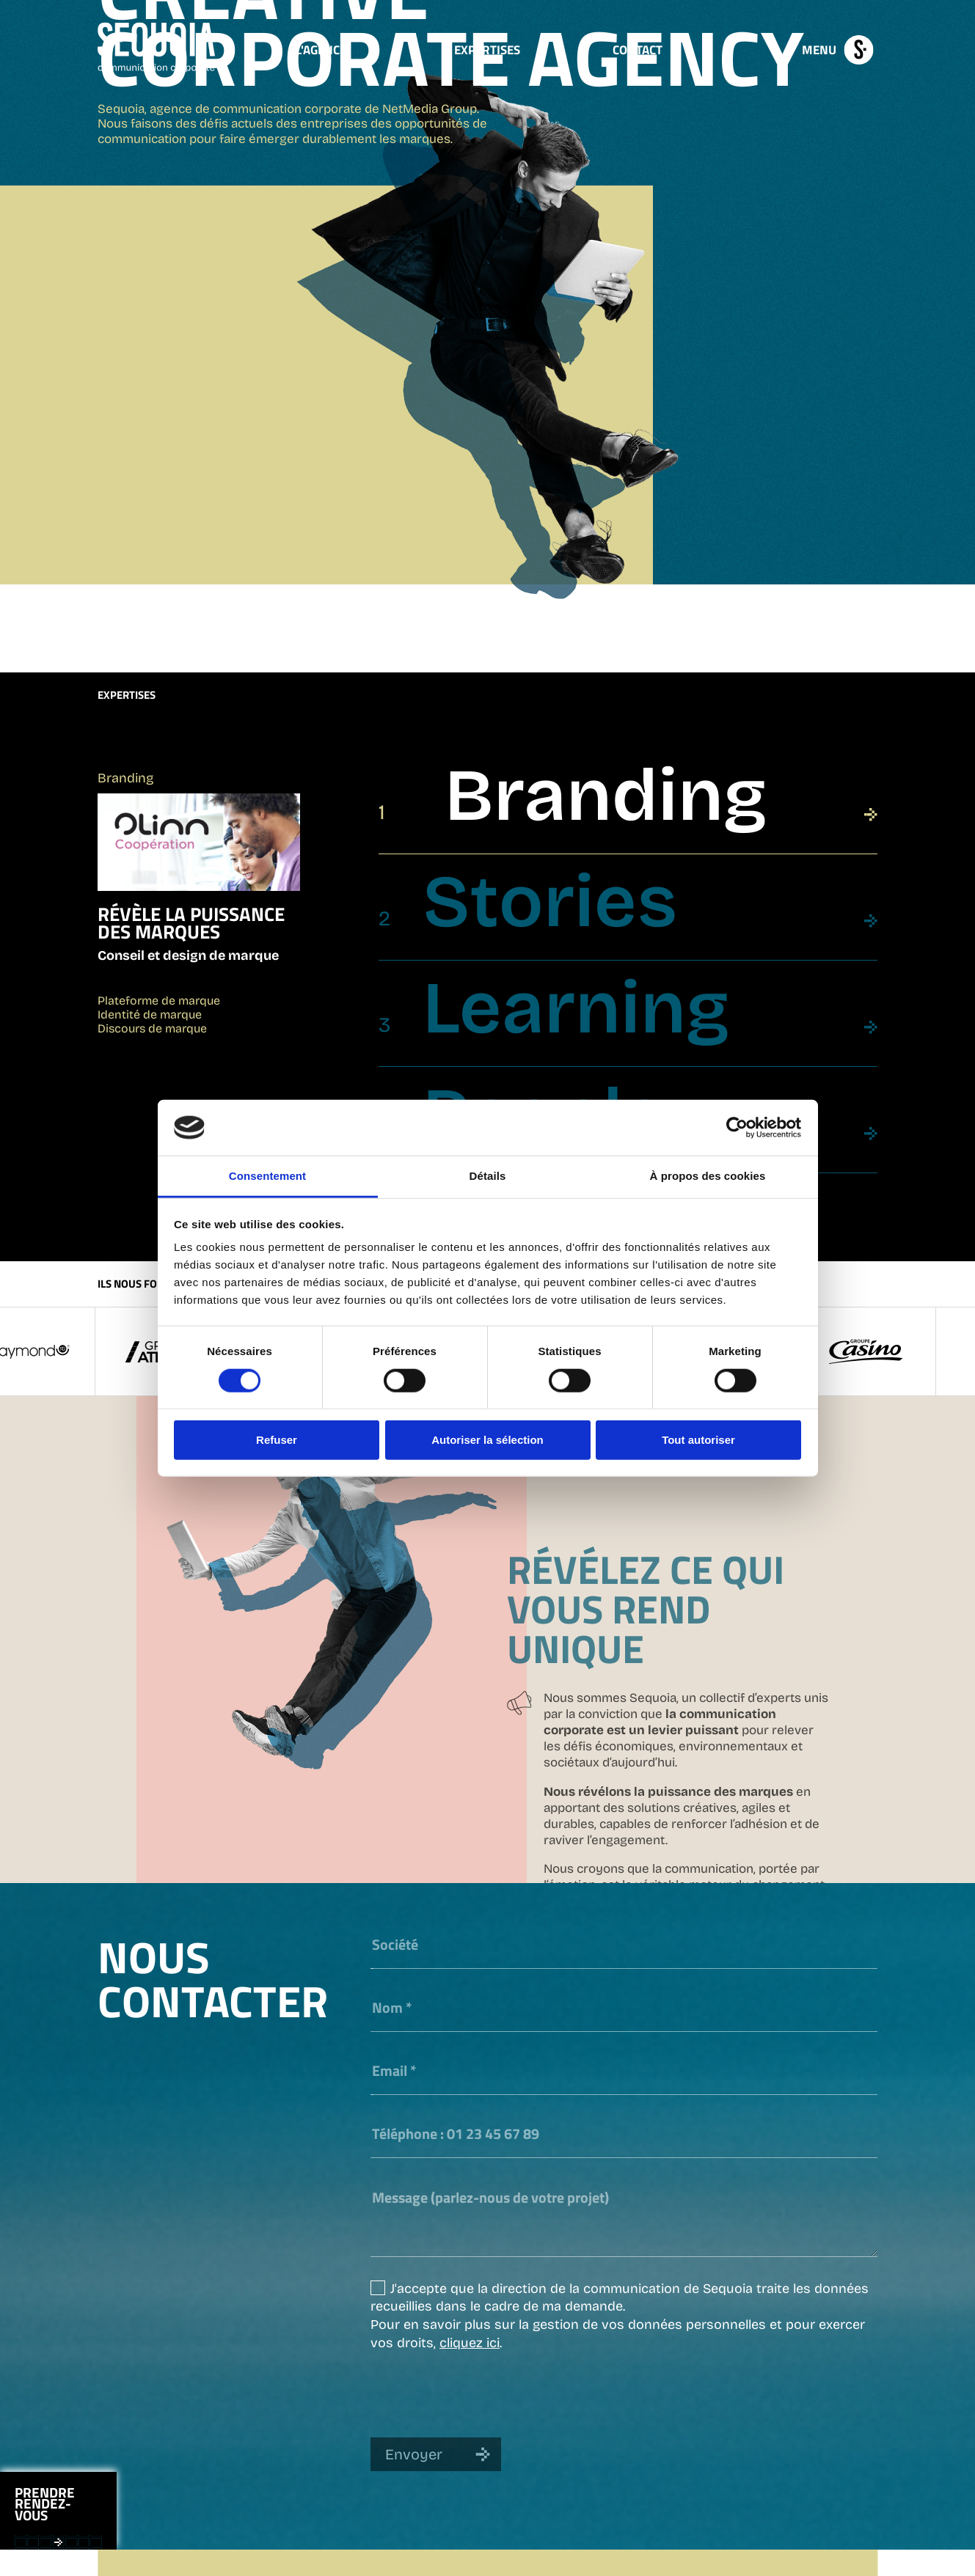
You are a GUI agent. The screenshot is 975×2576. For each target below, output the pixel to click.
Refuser (276, 1440)
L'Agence (321, 49)
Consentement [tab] (267, 1176)
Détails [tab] (488, 1176)
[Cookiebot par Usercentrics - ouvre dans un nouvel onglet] (737, 1128)
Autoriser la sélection (487, 1440)
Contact (637, 49)
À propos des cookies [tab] (708, 1176)
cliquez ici (469, 2341)
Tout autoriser (698, 1440)
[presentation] (482, 2392)
